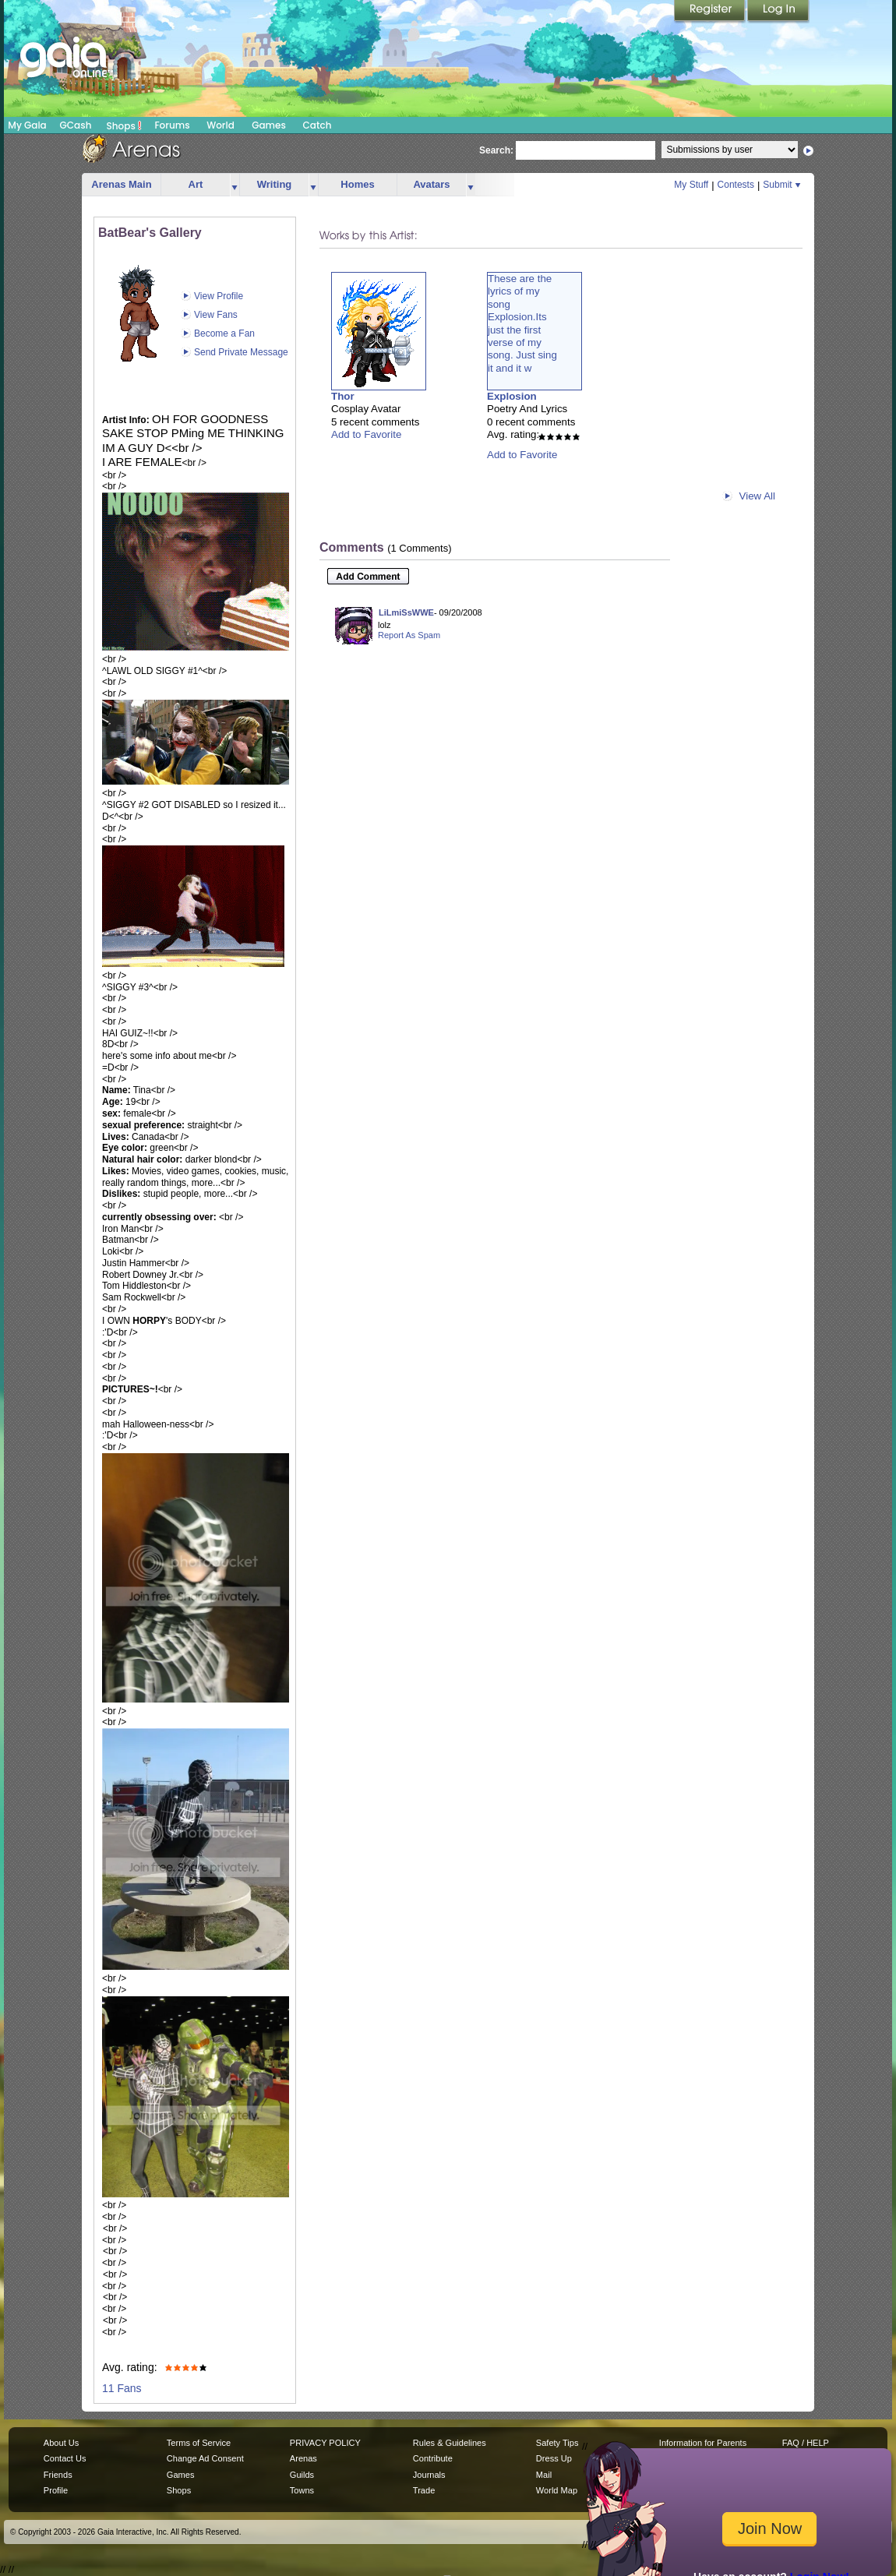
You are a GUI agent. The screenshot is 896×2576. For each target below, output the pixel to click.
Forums (171, 125)
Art (196, 184)
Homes (357, 184)
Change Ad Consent (205, 2458)
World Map (556, 2490)
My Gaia (27, 125)
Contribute (433, 2458)
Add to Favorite (366, 434)
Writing (274, 184)
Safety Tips (557, 2442)
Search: (496, 150)
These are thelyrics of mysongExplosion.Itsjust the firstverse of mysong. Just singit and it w (522, 323)
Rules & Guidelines (449, 2442)
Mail (544, 2474)
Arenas (303, 2458)
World (220, 125)
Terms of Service (199, 2442)
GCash (76, 125)
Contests (736, 184)
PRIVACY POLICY (325, 2442)
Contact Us (65, 2458)
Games (269, 125)
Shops (124, 125)
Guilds (302, 2474)
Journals (429, 2474)
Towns (302, 2490)
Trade (424, 2490)
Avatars (431, 184)
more (234, 185)
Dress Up (554, 2458)
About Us (61, 2442)
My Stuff (691, 184)
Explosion (512, 396)
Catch (317, 125)
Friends (58, 2474)
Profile (56, 2490)
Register (710, 11)
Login (778, 11)
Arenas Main (121, 184)
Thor (343, 396)
